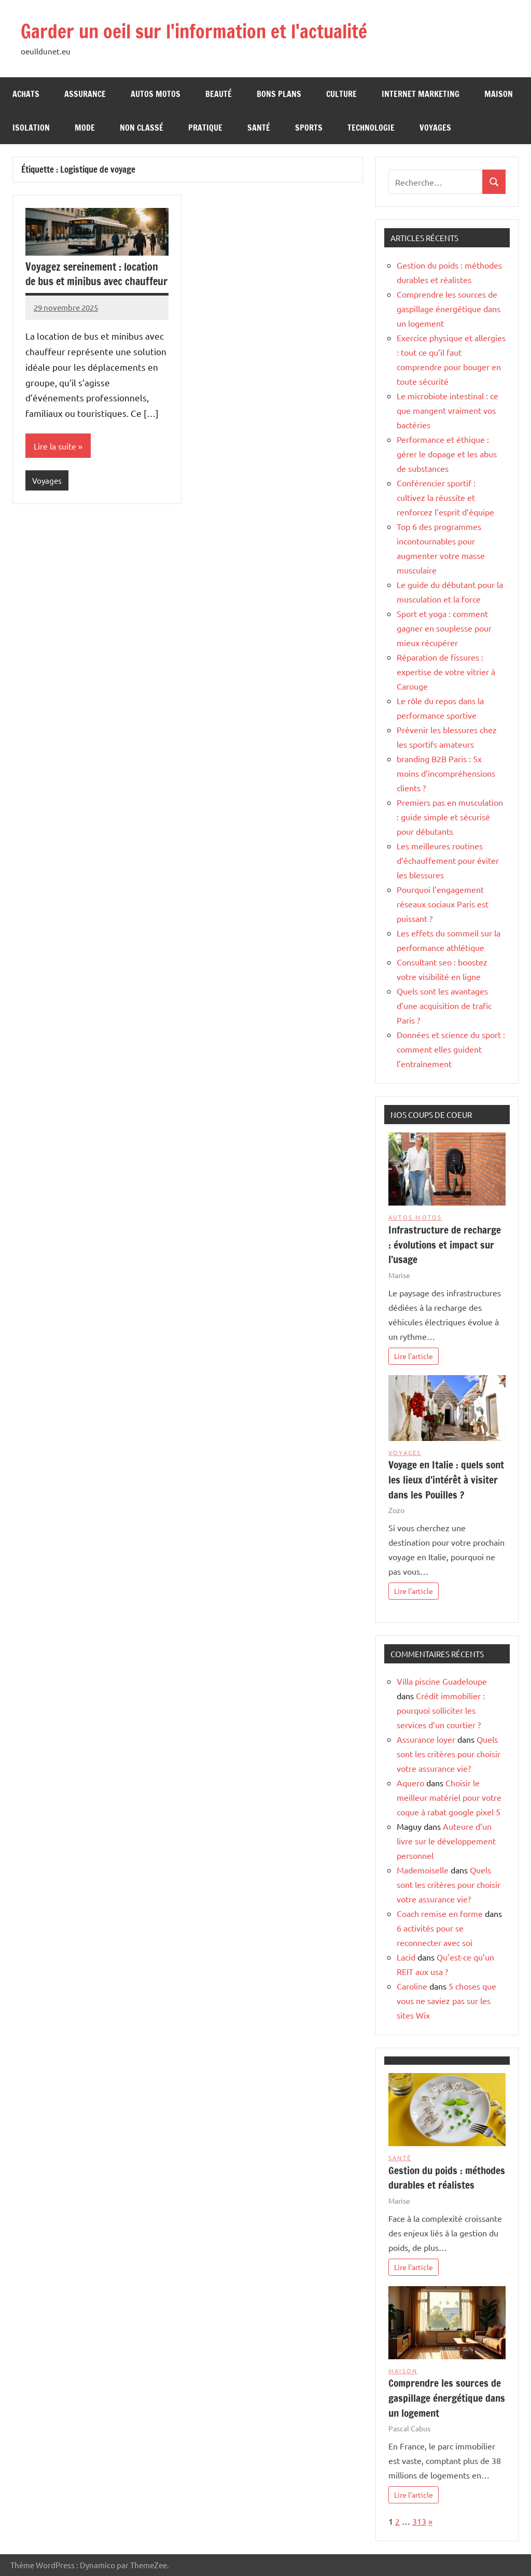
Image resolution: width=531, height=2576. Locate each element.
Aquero (410, 1782)
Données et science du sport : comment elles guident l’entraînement (451, 1049)
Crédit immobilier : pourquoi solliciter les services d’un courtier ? (441, 1710)
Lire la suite (55, 446)
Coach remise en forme (440, 1913)
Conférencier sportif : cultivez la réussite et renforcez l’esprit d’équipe (445, 497)
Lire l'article (413, 1356)
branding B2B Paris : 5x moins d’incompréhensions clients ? (446, 773)
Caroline (412, 1986)
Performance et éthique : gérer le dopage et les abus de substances (447, 453)
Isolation (31, 127)
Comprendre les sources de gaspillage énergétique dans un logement (448, 308)
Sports (309, 127)
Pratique (205, 127)
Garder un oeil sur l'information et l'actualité (194, 31)
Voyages (435, 127)
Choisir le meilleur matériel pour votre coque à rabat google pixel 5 (449, 1797)
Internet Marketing (420, 94)
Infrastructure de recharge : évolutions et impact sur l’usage (444, 1245)
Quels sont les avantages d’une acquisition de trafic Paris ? (444, 1005)
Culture (341, 94)
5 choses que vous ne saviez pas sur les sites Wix (446, 2000)
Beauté (218, 94)
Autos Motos (155, 94)
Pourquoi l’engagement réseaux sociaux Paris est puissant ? (442, 903)
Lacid (406, 1957)
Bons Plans (279, 94)
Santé (258, 127)
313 (419, 2521)
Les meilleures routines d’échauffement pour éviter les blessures (448, 860)
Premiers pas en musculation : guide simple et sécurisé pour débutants (450, 816)
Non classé (141, 127)
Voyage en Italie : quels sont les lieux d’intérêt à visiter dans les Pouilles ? (446, 1480)
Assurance (85, 94)
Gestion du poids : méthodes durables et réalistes (446, 2177)
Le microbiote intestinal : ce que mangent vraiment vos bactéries (447, 410)
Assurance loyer (426, 1739)
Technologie (371, 127)
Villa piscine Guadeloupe (442, 1681)
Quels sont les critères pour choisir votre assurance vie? (448, 1753)
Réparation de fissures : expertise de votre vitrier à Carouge (446, 671)
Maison (498, 94)
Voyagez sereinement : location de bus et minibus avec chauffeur (96, 274)
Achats (25, 94)
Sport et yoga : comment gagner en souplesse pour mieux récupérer (444, 628)
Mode (85, 127)
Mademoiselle (423, 1870)
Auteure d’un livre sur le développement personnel (446, 1840)
